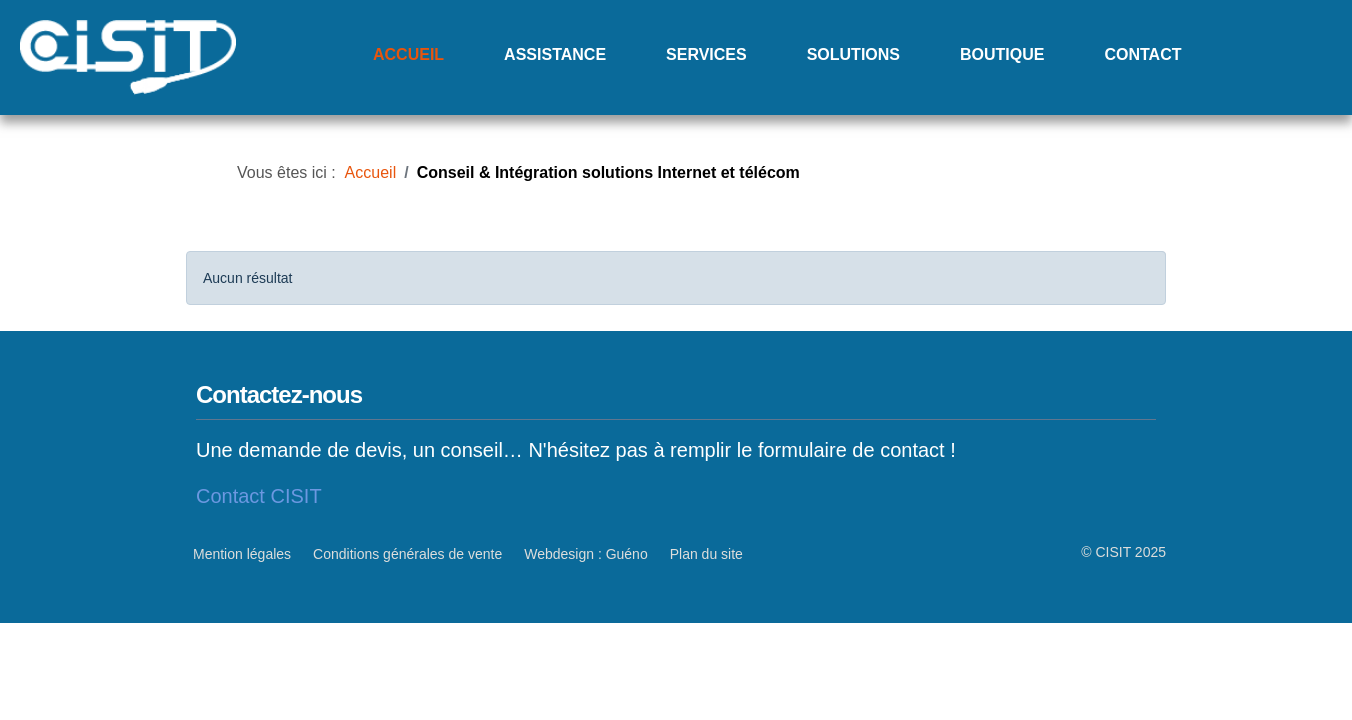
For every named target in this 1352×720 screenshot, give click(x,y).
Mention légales (242, 554)
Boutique (1002, 54)
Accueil (408, 54)
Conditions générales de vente (407, 554)
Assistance (555, 54)
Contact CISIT (259, 496)
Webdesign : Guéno (586, 554)
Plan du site (706, 554)
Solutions (853, 54)
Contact (1142, 54)
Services (706, 54)
